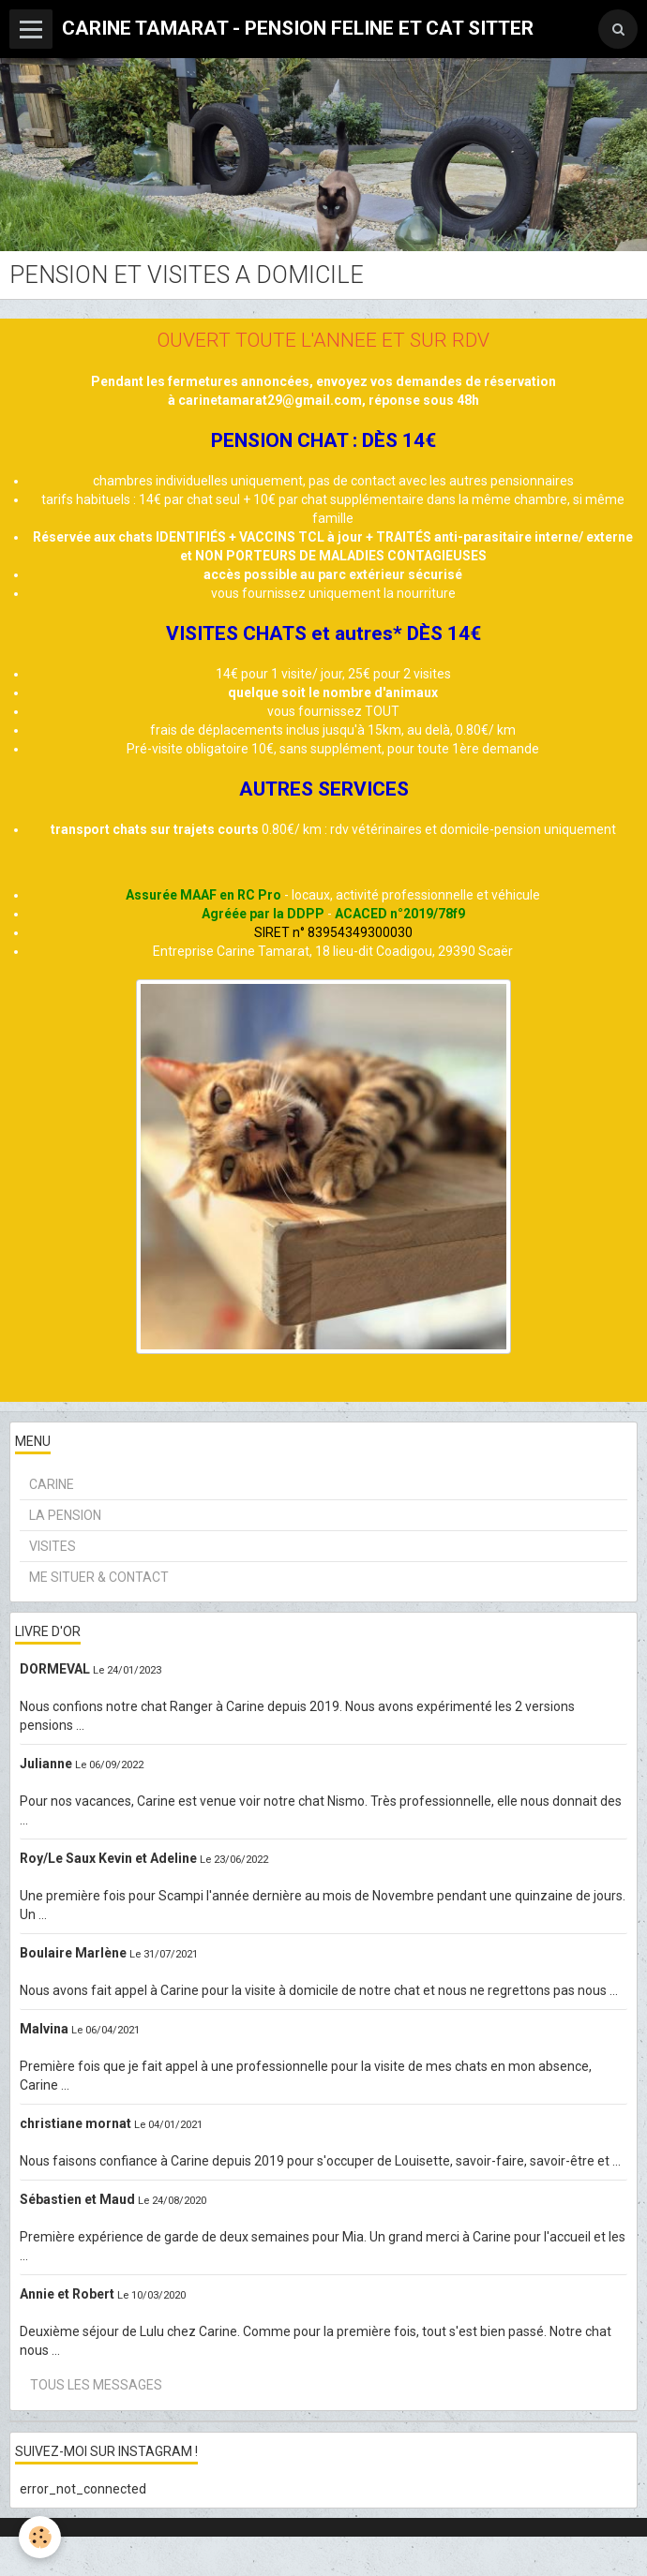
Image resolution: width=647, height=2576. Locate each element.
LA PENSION (65, 1515)
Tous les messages (96, 2384)
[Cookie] (40, 2537)
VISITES (52, 1546)
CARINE (51, 1484)
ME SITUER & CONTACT (99, 1577)
